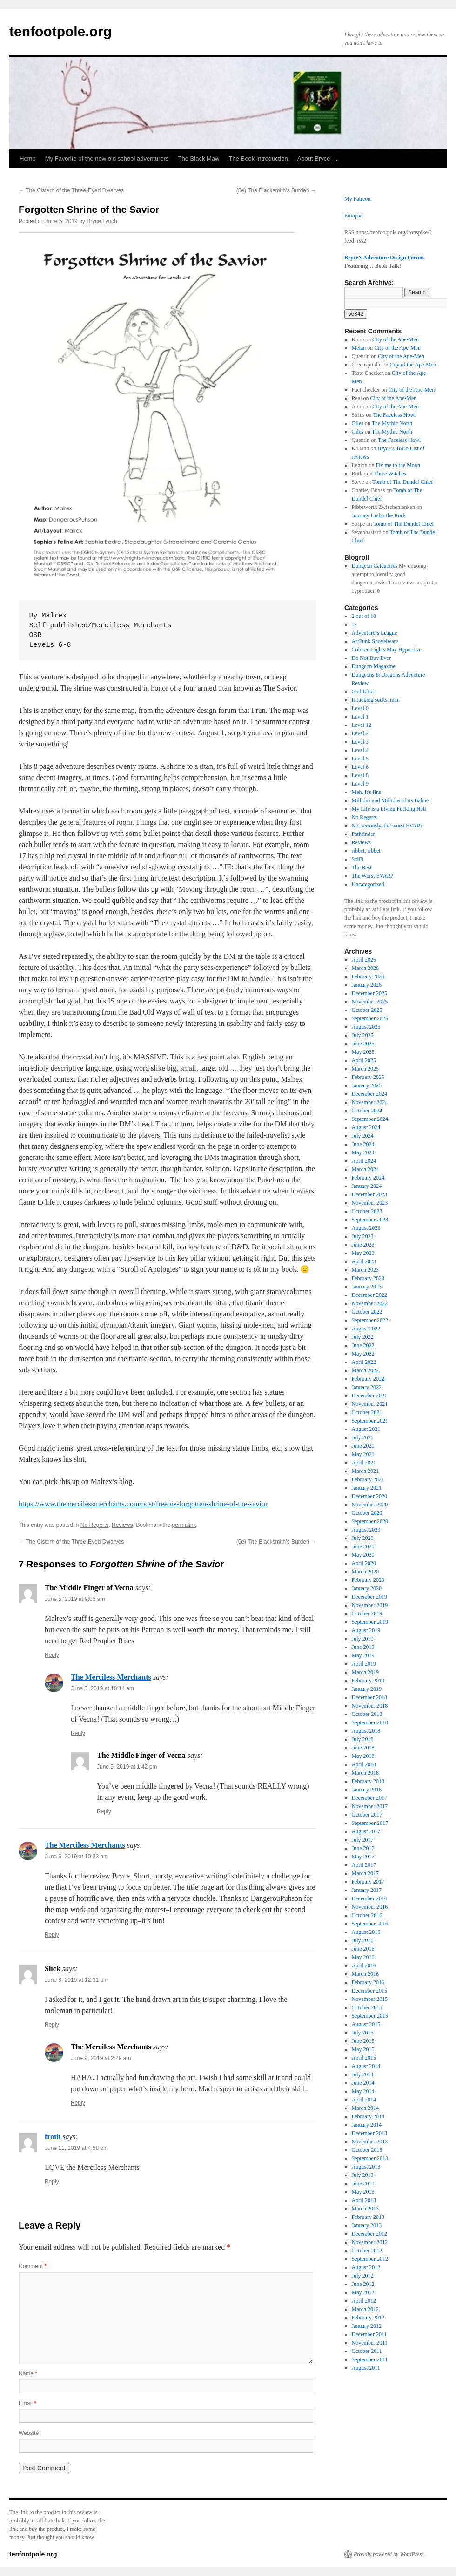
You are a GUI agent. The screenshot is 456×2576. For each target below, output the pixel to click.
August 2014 (366, 2066)
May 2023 (363, 1253)
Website (29, 2433)
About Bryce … (317, 158)
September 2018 (370, 1722)
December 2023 (369, 1194)
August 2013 (366, 2166)
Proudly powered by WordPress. (389, 2554)
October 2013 (367, 2150)
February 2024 (368, 1177)
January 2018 (367, 1789)
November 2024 (370, 1102)
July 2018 (363, 1739)
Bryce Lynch (102, 221)
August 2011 (366, 2368)
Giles (357, 423)
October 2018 (367, 1714)
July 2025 (363, 1035)
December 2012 (369, 2233)
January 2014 (367, 2125)
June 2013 (363, 2183)
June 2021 (363, 1446)
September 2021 (370, 1420)
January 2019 (367, 1689)
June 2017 (363, 1848)
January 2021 (367, 1488)
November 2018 (370, 1705)
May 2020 (363, 1555)
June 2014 (363, 2083)
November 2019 (370, 1605)
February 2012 (368, 2317)
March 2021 (365, 1471)
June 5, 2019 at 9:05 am (75, 1599)
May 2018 (363, 1756)
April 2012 (364, 2301)
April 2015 (364, 2057)
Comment (33, 2266)
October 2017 (367, 1814)
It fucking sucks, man (376, 700)
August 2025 (366, 1027)
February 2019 (368, 1680)
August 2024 (366, 1127)
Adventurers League (374, 633)
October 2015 (367, 2007)
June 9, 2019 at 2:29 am (101, 2058)
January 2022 (367, 1387)
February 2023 (368, 1278)
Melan (359, 348)
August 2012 (366, 2267)
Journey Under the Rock (379, 515)
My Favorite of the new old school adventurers (107, 158)
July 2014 (363, 2074)
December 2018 (369, 1697)
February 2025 (368, 1077)
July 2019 (363, 1638)
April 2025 (364, 1060)
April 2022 (364, 1362)
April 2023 (364, 1261)
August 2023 (366, 1228)
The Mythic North (392, 423)
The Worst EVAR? (372, 876)
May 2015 (363, 2049)
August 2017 (366, 1831)
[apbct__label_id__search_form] (396, 303)
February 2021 (368, 1479)
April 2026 (364, 959)
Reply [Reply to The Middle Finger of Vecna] (52, 1655)
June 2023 (363, 1244)
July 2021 (363, 1437)
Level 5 (360, 758)
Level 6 (360, 767)
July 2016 (363, 1940)
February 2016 (368, 1982)
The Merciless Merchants (111, 1677)
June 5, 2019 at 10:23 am (76, 1856)
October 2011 (367, 2351)
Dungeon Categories (374, 566)
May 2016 (363, 1957)
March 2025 (365, 1068)
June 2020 (363, 1546)
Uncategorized (368, 884)
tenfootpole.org (60, 31)
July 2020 (363, 1538)
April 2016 (364, 1965)
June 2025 (363, 1043)
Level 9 (360, 783)
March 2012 (365, 2309)
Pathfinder (363, 834)
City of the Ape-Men (395, 339)
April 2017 (364, 1865)
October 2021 (367, 1412)
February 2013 (368, 2217)
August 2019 (366, 1630)
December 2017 (369, 1798)
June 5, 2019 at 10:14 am (102, 1688)
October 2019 (367, 1613)
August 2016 (366, 1932)
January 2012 (367, 2326)
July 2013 (363, 2175)
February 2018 (368, 1781)
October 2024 (367, 1110)
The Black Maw (199, 158)
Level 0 (360, 708)
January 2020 (367, 1588)
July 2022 (363, 1337)
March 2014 (365, 2108)
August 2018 (366, 1731)
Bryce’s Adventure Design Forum (384, 257)
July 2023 (363, 1236)
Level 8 (360, 775)
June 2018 (363, 1747)
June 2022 (363, 1345)
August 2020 (366, 1529)
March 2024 (365, 1169)
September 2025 (370, 1018)
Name (28, 2373)
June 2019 (363, 1647)
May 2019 (363, 1655)
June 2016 (363, 1949)
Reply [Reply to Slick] (52, 2024)
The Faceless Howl (394, 415)
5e (354, 624)
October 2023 (367, 1211)
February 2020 (368, 1580)
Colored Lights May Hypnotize (387, 649)
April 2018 (364, 1764)
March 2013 (365, 2208)
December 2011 (369, 2334)
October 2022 (367, 1311)
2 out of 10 (364, 616)
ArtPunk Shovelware (375, 641)
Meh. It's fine (367, 792)
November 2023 (370, 1203)
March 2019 (365, 1672)
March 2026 (365, 968)
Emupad (353, 215)
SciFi (357, 859)
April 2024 (364, 1161)
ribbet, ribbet (366, 850)
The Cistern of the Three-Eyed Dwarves (71, 190)
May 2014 (363, 2091)
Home (28, 158)
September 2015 (370, 2016)
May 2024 (363, 1152)
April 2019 (364, 1664)
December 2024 (369, 1094)
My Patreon (357, 199)
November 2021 (370, 1404)
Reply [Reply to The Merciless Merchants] (78, 1733)
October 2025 (367, 1010)
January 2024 (367, 1186)
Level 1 (360, 716)
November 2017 (370, 1806)
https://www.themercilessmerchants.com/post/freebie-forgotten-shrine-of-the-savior (143, 1504)
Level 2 (360, 733)
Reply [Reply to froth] (52, 2181)
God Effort (364, 691)
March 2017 (365, 1873)
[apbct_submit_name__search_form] (355, 314)
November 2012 (370, 2242)
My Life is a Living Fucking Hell (389, 809)
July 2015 (363, 2032)
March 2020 (365, 1571)
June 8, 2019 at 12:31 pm (76, 1980)
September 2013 (370, 2158)
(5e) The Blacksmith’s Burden (276, 190)
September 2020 (370, 1521)
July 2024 (363, 1135)
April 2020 (364, 1563)
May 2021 (363, 1454)
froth (52, 2137)
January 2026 (367, 985)
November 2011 (370, 2342)
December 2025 (369, 993)
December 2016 (369, 1898)
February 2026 (368, 976)
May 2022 (363, 1353)
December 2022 (369, 1295)
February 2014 (368, 2116)
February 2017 (368, 1881)
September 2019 (370, 1622)
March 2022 (365, 1370)
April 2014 (364, 2099)
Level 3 (360, 742)
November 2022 (370, 1303)
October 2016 (367, 1915)
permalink (184, 1525)
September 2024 (370, 1119)
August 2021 (366, 1429)
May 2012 (363, 2292)
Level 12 (361, 725)
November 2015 (370, 1999)
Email (27, 2403)
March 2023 (365, 1270)
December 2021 (369, 1395)
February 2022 (368, 1379)
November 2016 (370, 1907)
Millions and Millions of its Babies (391, 800)
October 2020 (367, 1513)
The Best (362, 867)
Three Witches (390, 473)
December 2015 (369, 1990)
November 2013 (370, 2141)
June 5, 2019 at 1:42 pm (127, 1766)
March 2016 (365, 1974)
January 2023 (367, 1286)
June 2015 (363, 2041)
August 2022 (366, 1328)
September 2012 (370, 2259)
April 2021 (364, 1462)
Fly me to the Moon (398, 465)
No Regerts (94, 1525)
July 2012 (363, 2275)
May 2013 (363, 2192)
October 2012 (367, 2250)
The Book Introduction (258, 158)
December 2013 (369, 2133)
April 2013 (364, 2200)
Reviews (122, 1525)
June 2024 (363, 1144)
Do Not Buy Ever (371, 658)
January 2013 (367, 2225)
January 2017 (367, 1890)
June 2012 (363, 2284)
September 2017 (370, 1823)
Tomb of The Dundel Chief (402, 482)
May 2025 (363, 1052)
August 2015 (366, 2024)
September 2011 (370, 2359)
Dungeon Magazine (374, 666)
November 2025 (370, 1001)
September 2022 (370, 1320)
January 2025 (367, 1085)
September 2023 (370, 1219)
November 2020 (370, 1504)
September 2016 (370, 1923)
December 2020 (369, 1496)
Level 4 (360, 750)
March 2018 (365, 1772)
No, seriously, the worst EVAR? (387, 825)
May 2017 (363, 1856)
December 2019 (369, 1596)
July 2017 (363, 1840)
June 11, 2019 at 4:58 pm (76, 2148)
